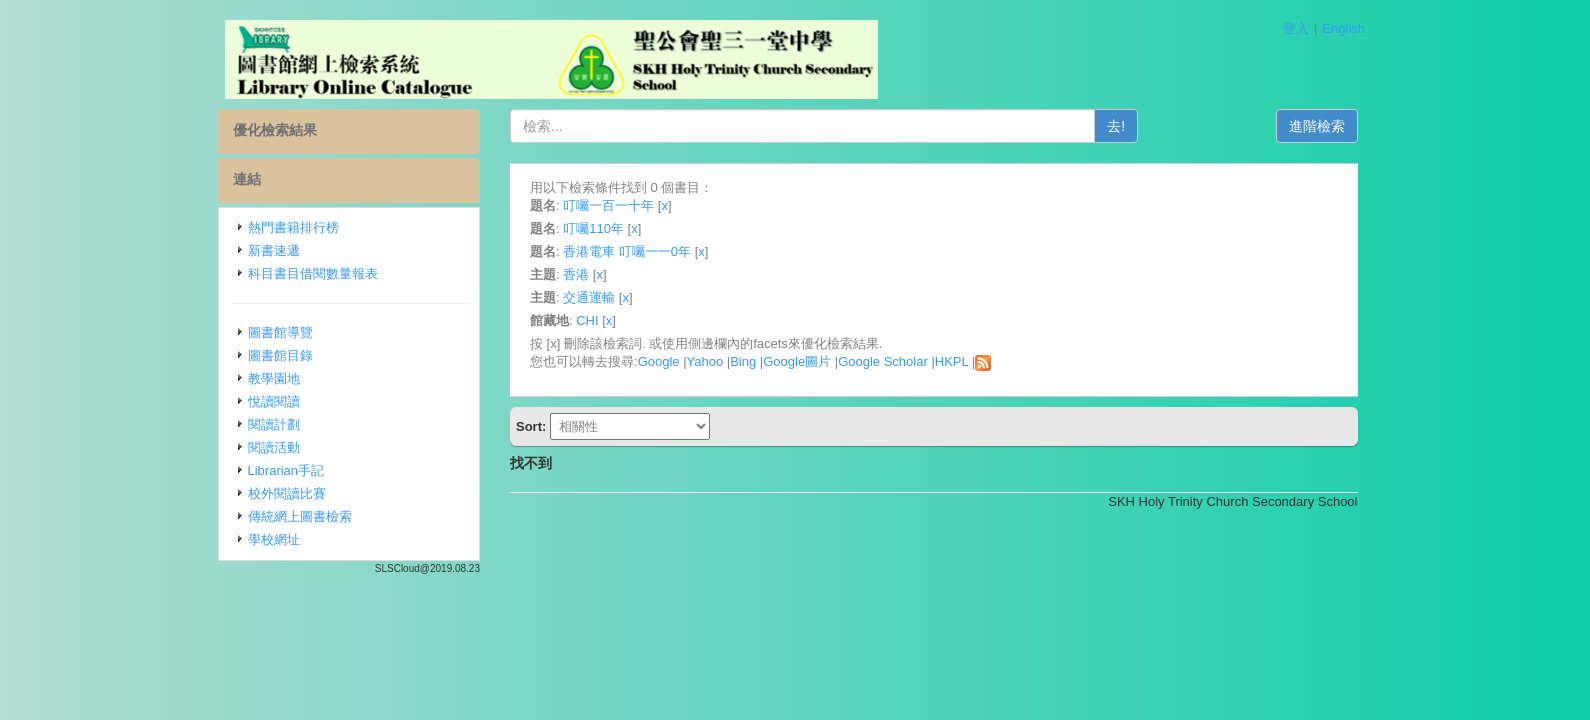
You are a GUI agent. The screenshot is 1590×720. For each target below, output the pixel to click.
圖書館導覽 (280, 332)
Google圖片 (797, 361)
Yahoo (705, 361)
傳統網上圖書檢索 (300, 516)
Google (659, 361)
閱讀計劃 (274, 424)
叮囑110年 (593, 228)
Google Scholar (883, 361)
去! (1116, 126)
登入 (1296, 28)
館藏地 (549, 320)
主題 (543, 274)
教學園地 (274, 378)
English (1343, 28)
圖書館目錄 (280, 355)
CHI (587, 320)
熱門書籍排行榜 (293, 227)
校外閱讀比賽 (287, 493)
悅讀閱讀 (274, 401)
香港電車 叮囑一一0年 (627, 251)
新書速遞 (274, 250)
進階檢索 (1317, 126)
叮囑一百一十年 (608, 205)
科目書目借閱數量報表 (313, 273)
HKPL (951, 361)
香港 (576, 274)
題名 (543, 205)
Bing (743, 361)
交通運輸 (589, 297)
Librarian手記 (286, 470)
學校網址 (274, 539)
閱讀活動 (274, 447)
